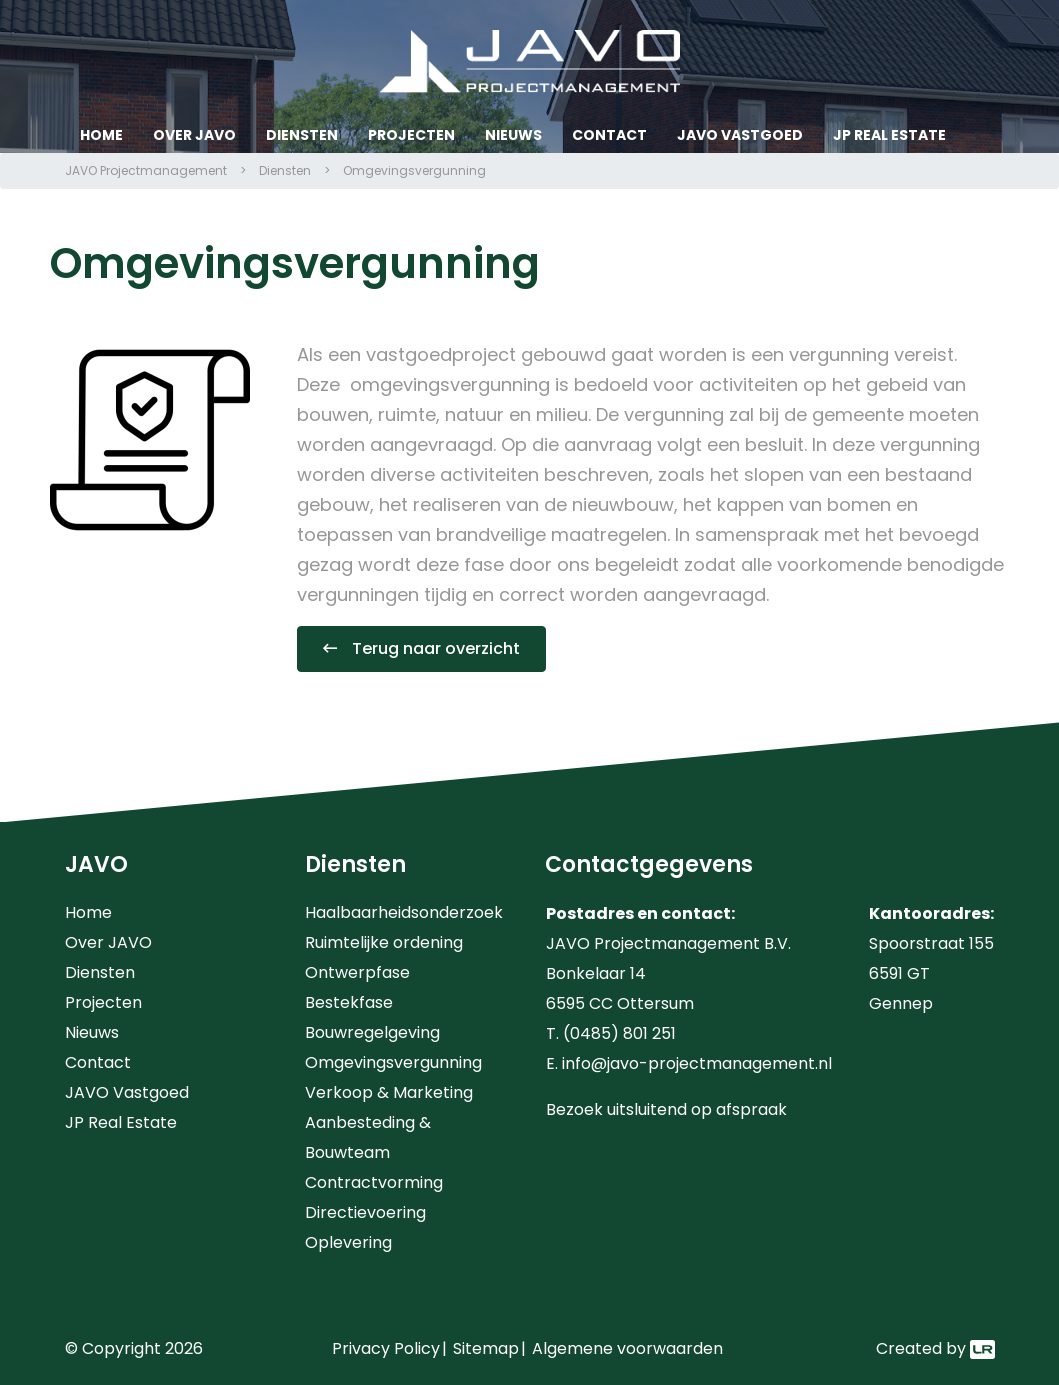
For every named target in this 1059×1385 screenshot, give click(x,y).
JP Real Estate (889, 135)
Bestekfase (349, 1002)
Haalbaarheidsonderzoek (404, 912)
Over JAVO (194, 135)
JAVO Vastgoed (740, 135)
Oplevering (348, 1242)
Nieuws (513, 135)
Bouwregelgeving (372, 1032)
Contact (609, 135)
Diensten (302, 135)
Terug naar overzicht (436, 648)
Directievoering (365, 1212)
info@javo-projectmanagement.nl (697, 1063)
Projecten (411, 135)
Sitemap (486, 1348)
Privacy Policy (386, 1348)
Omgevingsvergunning (393, 1062)
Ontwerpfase (357, 972)
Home (101, 135)
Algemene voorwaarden (627, 1348)
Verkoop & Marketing (389, 1092)
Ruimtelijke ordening (384, 942)
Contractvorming (374, 1182)
